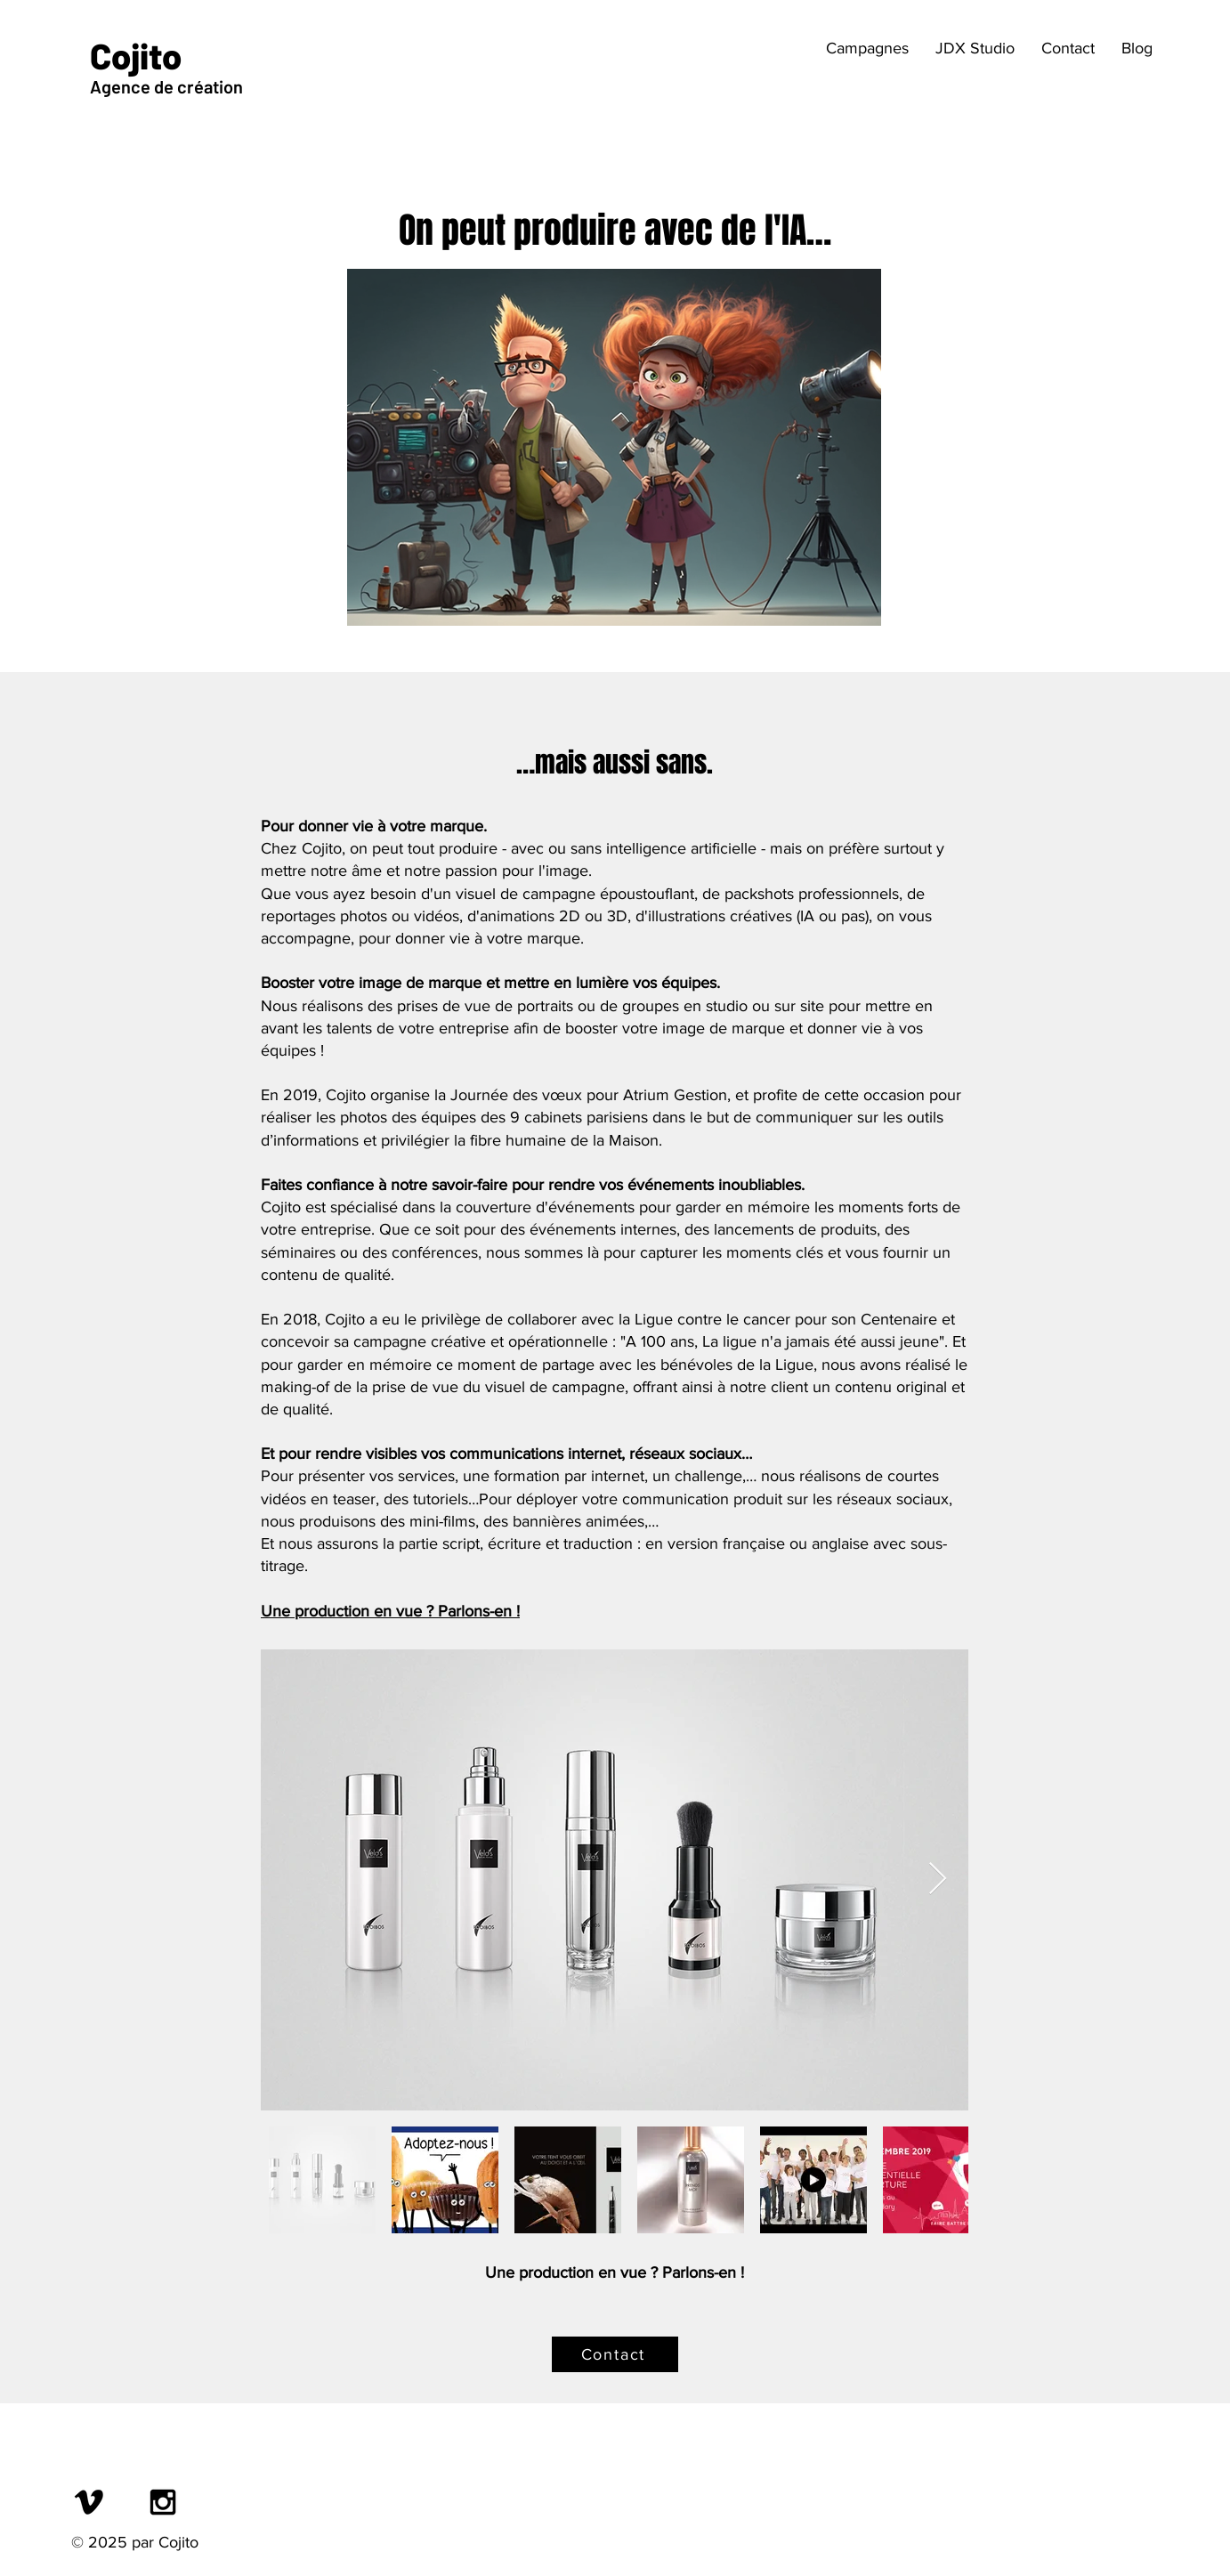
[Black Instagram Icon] (163, 2502)
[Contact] (615, 2354)
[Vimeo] (89, 2502)
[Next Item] (937, 1879)
